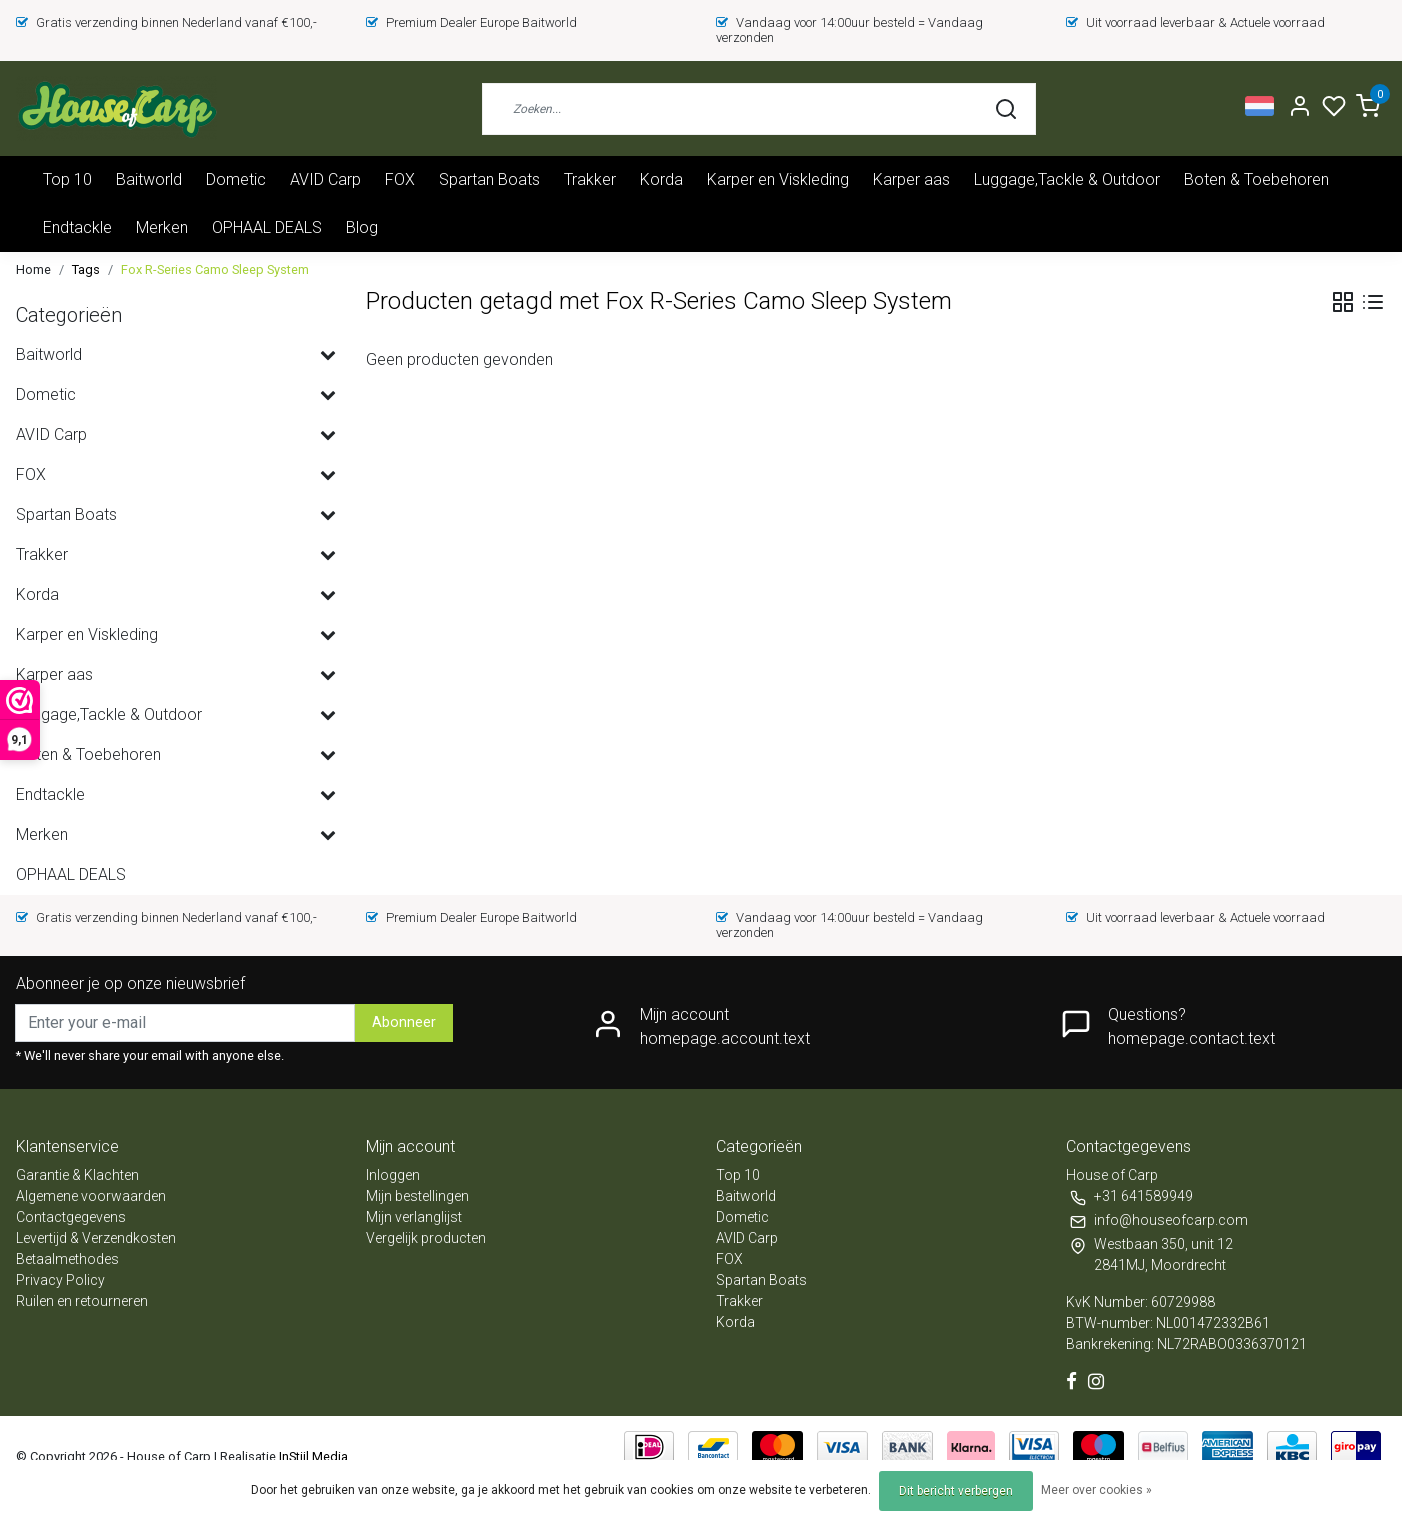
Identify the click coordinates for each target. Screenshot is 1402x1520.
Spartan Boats (489, 179)
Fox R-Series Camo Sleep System (215, 269)
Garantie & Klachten (77, 1175)
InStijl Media (312, 1456)
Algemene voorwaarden (91, 1196)
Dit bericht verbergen (956, 1491)
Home (33, 269)
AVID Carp (325, 179)
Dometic (236, 179)
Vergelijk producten (426, 1238)
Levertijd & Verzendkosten (96, 1238)
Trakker (590, 179)
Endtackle (77, 227)
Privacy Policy (60, 1280)
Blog (362, 227)
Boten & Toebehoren (1256, 179)
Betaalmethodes (67, 1259)
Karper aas (911, 179)
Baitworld (149, 179)
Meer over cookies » (1096, 1490)
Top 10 (67, 179)
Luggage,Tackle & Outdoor (1067, 179)
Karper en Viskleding (778, 179)
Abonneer (404, 1022)
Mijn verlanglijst (414, 1217)
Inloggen (393, 1175)
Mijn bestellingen (417, 1196)
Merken (162, 227)
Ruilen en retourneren (82, 1301)
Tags (86, 269)
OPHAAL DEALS (267, 227)
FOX (400, 179)
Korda (661, 179)
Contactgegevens (71, 1217)
